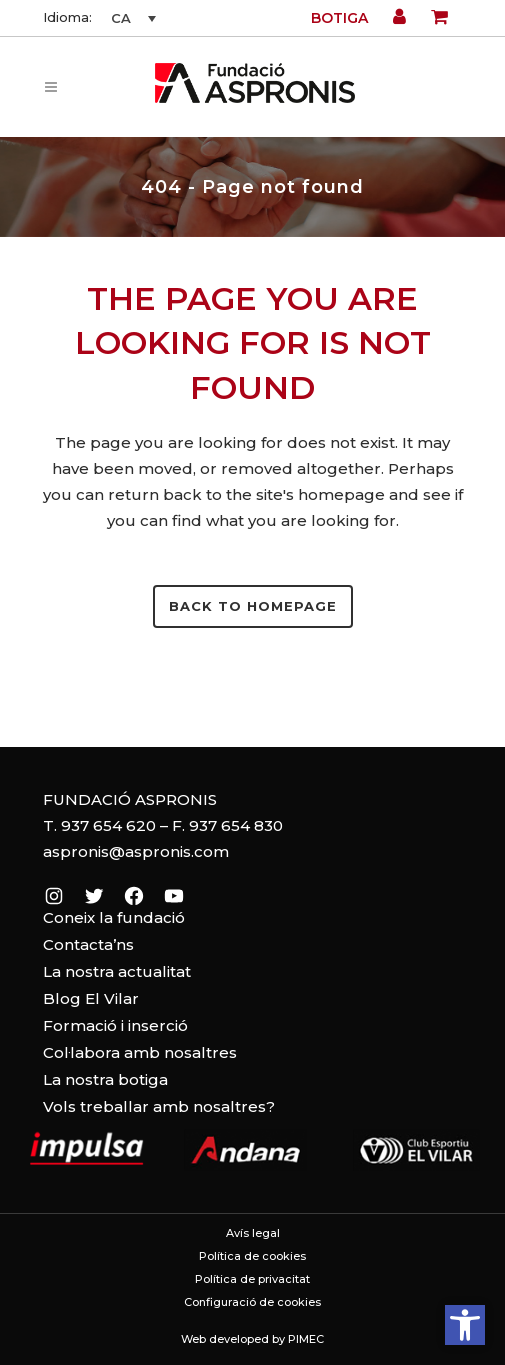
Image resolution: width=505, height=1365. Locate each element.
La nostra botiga (105, 1079)
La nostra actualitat (117, 971)
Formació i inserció (115, 1025)
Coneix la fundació (114, 917)
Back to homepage (253, 606)
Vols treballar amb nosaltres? (159, 1106)
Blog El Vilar (91, 998)
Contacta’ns (88, 944)
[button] (465, 1325)
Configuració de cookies (252, 1302)
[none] (131, 18)
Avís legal (253, 1233)
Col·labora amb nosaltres (140, 1052)
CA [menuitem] (121, 18)
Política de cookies (252, 1256)
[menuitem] (131, 18)
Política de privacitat (252, 1279)
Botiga (339, 18)
